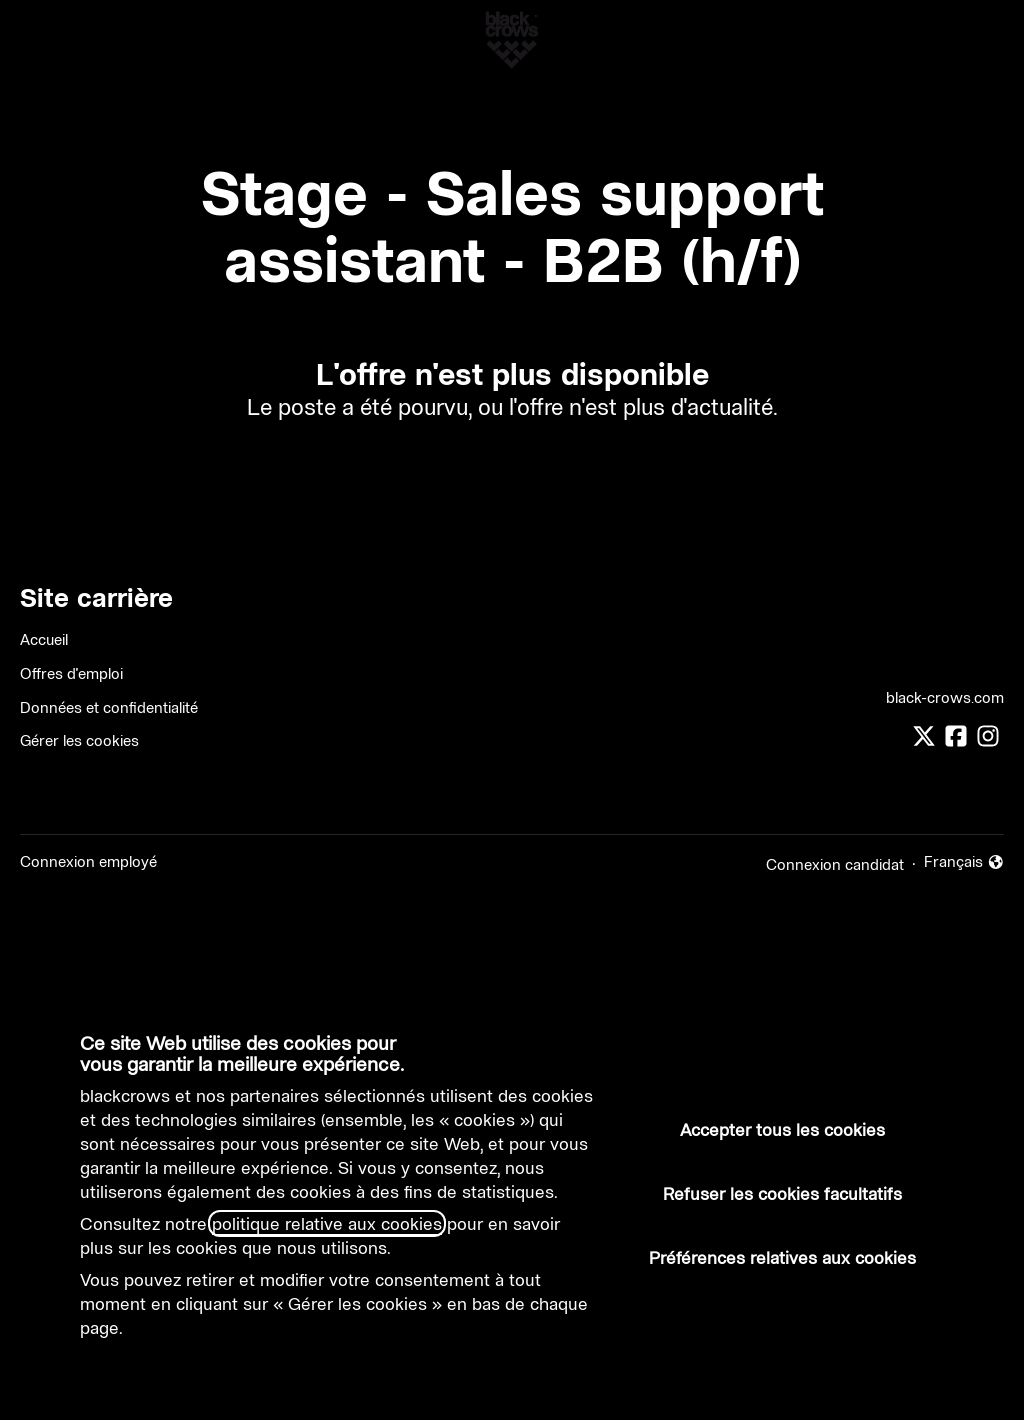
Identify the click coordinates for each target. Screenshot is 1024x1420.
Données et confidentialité (109, 707)
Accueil (44, 639)
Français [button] (964, 862)
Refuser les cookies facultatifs (782, 1193)
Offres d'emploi (71, 673)
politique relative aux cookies (327, 1223)
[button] (984, 40)
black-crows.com (945, 697)
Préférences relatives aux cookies (782, 1257)
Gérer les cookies (79, 740)
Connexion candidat (835, 864)
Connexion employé (88, 861)
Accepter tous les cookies (782, 1129)
